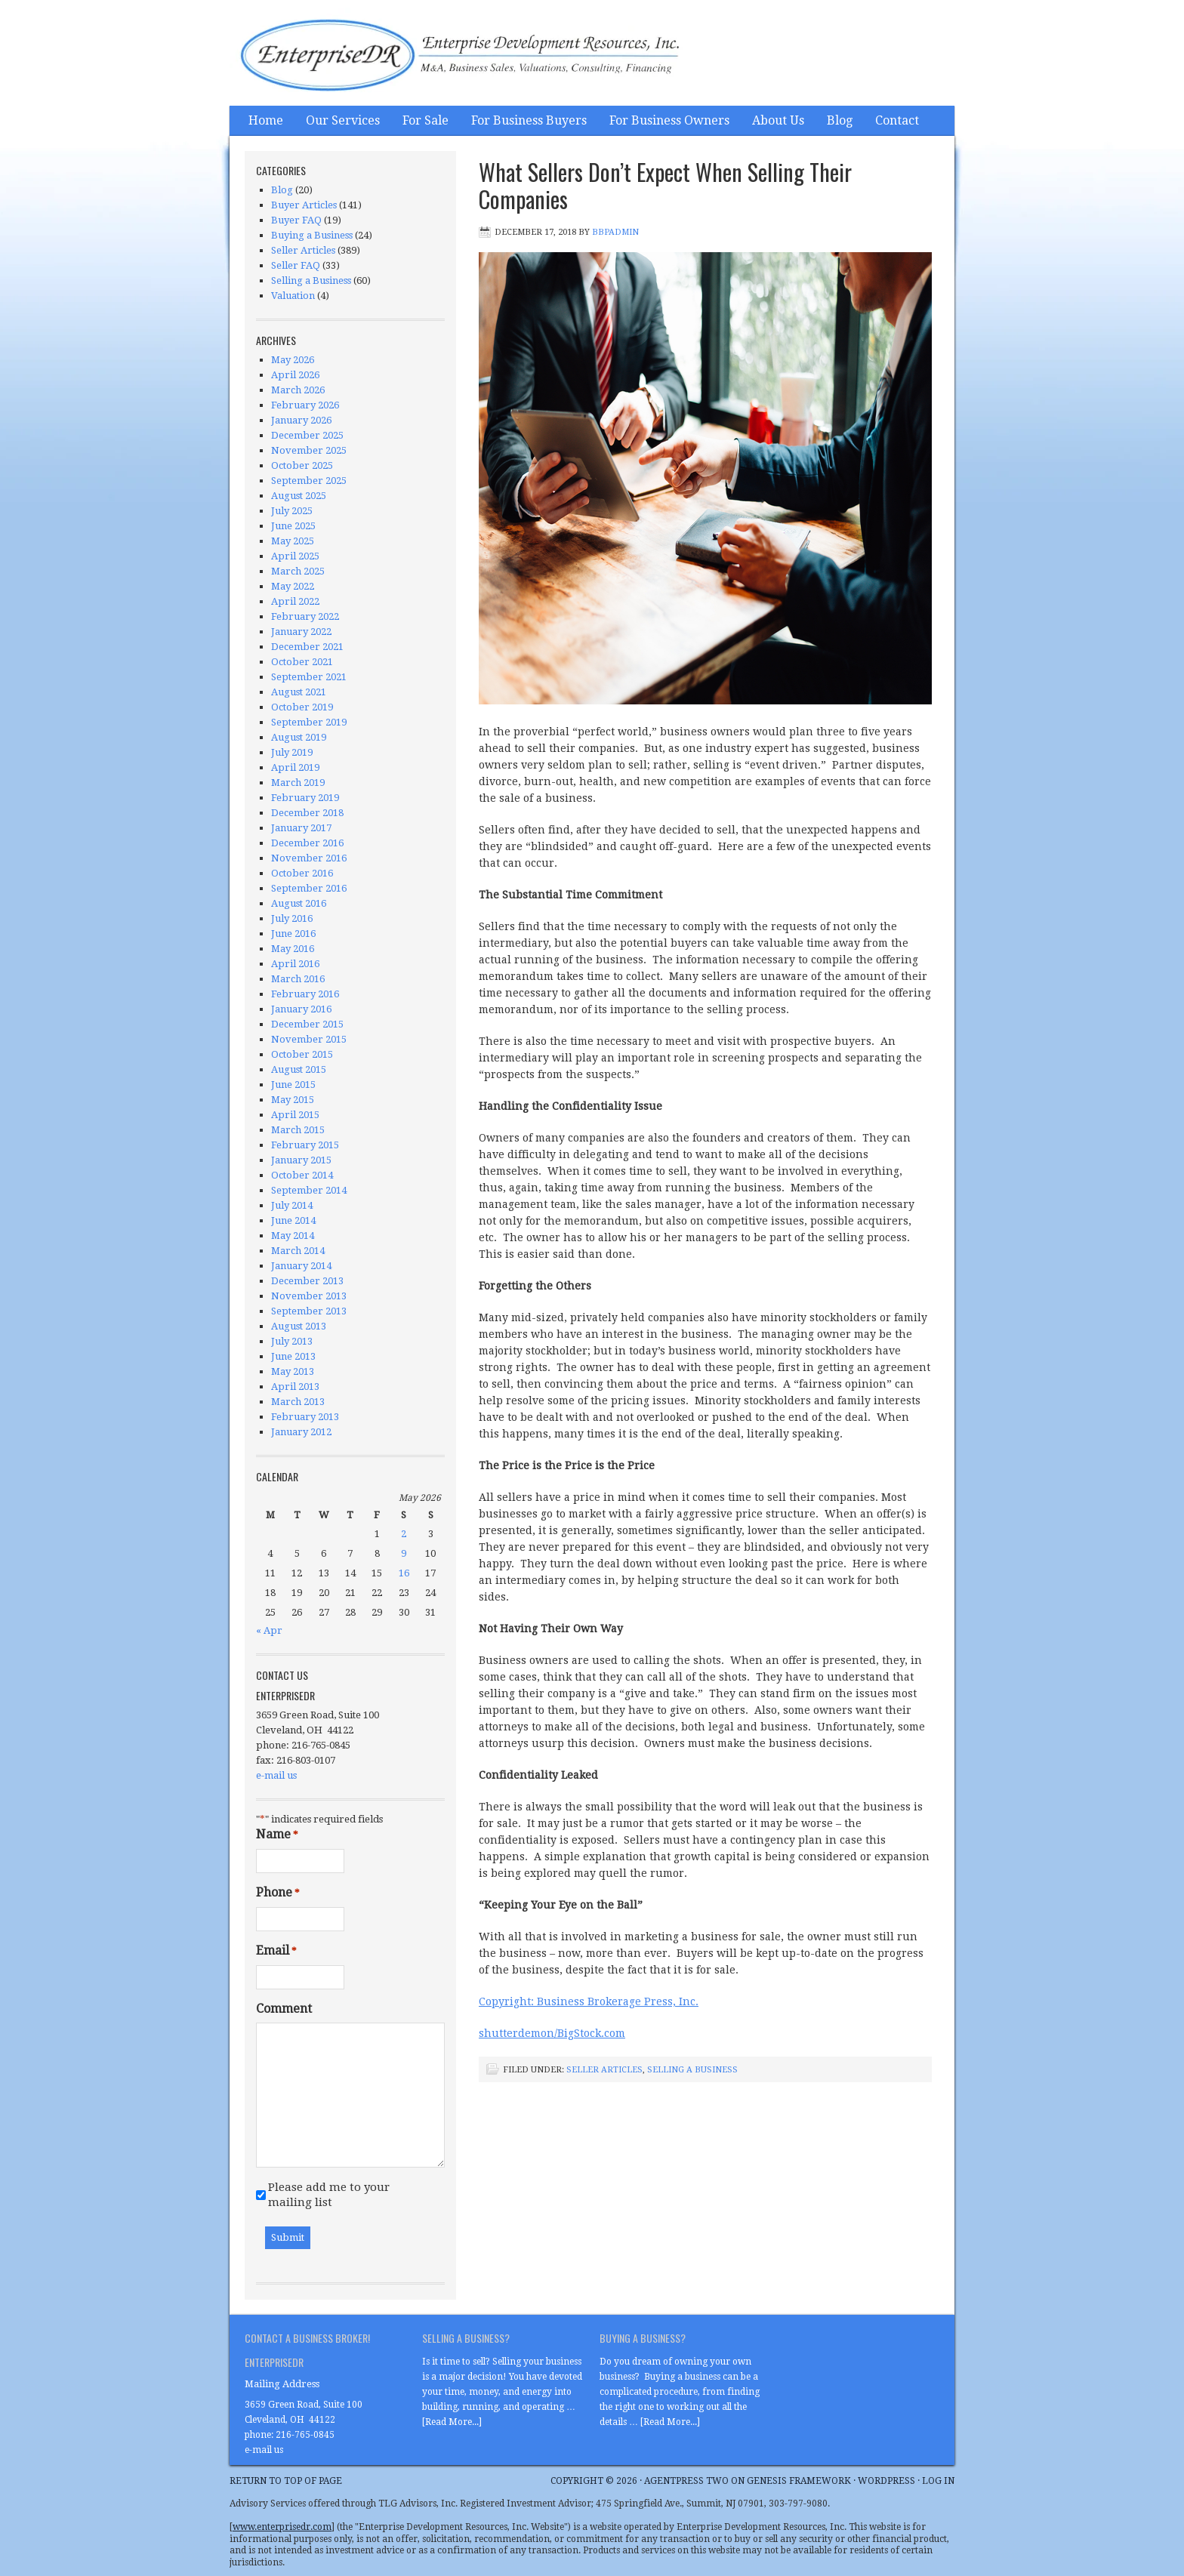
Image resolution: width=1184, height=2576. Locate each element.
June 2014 (293, 1220)
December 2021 (307, 646)
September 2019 (309, 722)
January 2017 (301, 828)
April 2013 (295, 1386)
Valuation (293, 295)
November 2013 (309, 1296)
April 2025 (295, 556)
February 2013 (305, 1416)
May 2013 (292, 1371)
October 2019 (302, 707)
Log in (938, 2481)
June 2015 (293, 1084)
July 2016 (292, 918)
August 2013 (298, 1326)
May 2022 (292, 586)
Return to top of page (286, 2481)
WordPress (886, 2481)
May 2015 (292, 1099)
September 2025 (309, 480)
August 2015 (298, 1069)
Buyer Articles (304, 205)
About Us (778, 120)
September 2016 (309, 888)
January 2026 (301, 420)
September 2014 (309, 1190)
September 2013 (309, 1311)
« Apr (269, 1630)
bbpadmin (615, 232)
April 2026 (295, 375)
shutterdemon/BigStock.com (552, 2033)
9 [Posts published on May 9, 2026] (403, 1553)
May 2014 (292, 1235)
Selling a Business (692, 2070)
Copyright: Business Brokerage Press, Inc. (588, 2001)
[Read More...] (452, 2422)
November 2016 (309, 858)
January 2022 (301, 631)
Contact (897, 120)
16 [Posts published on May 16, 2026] (404, 1573)
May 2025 (292, 541)
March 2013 (298, 1401)
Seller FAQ (295, 265)
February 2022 (305, 616)
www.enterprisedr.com (282, 2527)
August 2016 (298, 903)
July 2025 (292, 510)
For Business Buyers (529, 120)
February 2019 (305, 797)
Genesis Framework (799, 2481)
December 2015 (307, 1024)
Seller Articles (604, 2070)
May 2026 (292, 359)
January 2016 (301, 1009)
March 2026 (298, 390)
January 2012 (301, 1431)
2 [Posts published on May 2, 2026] (403, 1533)
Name (277, 1835)
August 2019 (298, 737)
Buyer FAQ (296, 220)
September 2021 (309, 677)
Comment (284, 2008)
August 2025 (298, 495)
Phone (278, 1893)
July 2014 (292, 1205)
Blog (840, 120)
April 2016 (295, 963)
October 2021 (302, 661)
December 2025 (307, 435)
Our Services (343, 120)
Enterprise (381, 57)
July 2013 (292, 1341)
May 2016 (292, 948)
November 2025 (309, 450)
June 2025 (293, 526)
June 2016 (293, 933)
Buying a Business (312, 235)
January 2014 (301, 1265)
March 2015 (298, 1129)
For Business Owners (669, 120)
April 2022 (295, 601)
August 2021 (298, 692)
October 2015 (302, 1054)
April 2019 (295, 767)
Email (276, 1951)
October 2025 (302, 465)
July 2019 (292, 752)
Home (265, 120)
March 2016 (298, 978)
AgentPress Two (686, 2481)
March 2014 (298, 1250)
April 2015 (295, 1114)
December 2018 (307, 812)
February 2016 (305, 994)
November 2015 (309, 1039)
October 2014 (302, 1175)
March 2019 (298, 782)
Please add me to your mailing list (329, 2194)
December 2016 (307, 843)
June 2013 (293, 1356)
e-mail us (276, 1775)
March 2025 (298, 571)
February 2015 (305, 1145)
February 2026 (305, 405)
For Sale (425, 120)
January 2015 (301, 1160)
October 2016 (302, 873)
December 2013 (307, 1280)
